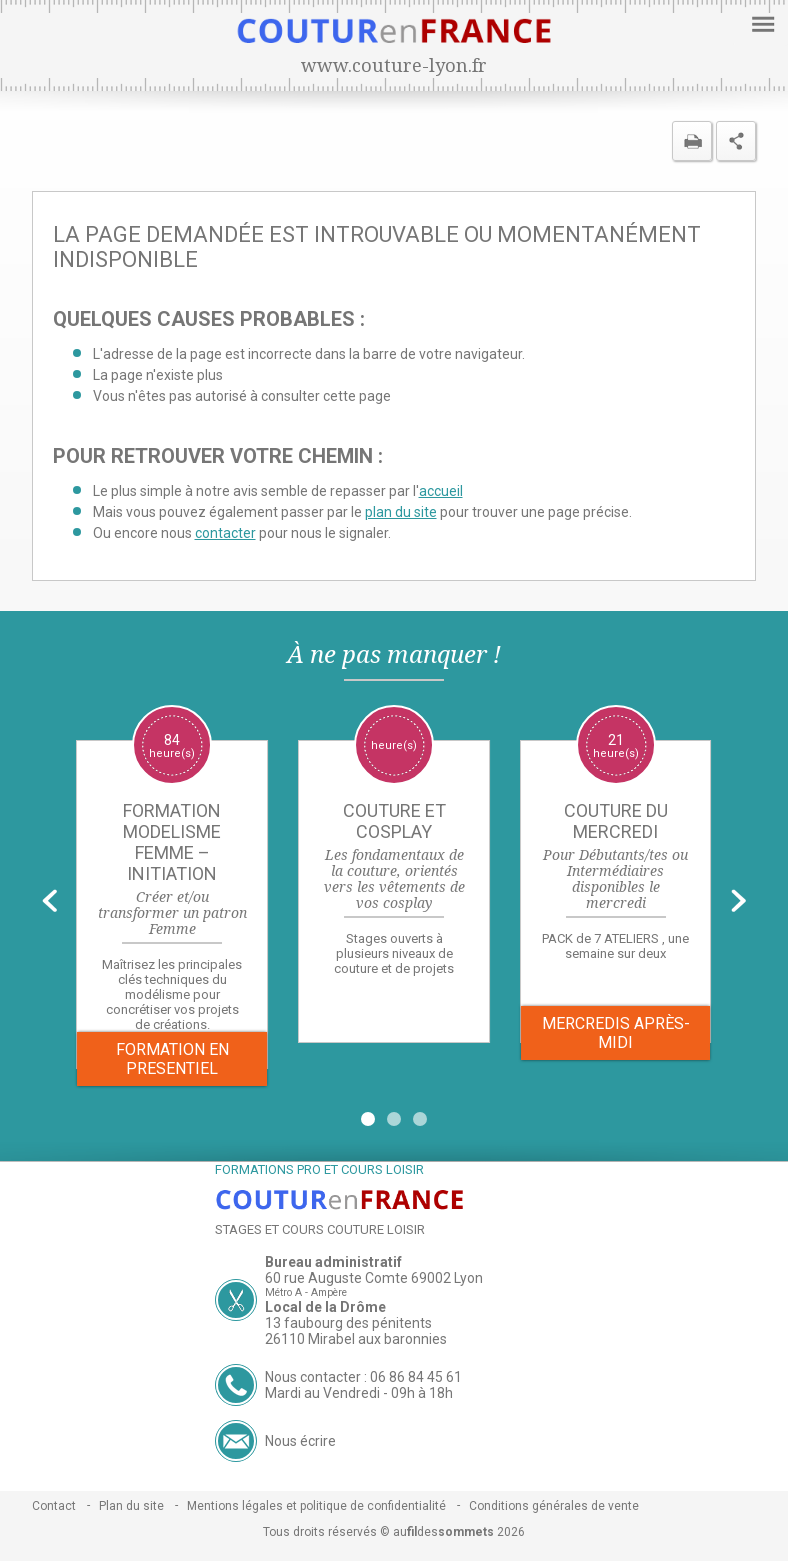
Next (738, 900)
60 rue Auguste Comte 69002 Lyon (374, 1278)
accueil (441, 491)
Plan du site (131, 1506)
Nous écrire (300, 1441)
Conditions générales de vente (554, 1506)
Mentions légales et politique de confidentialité (316, 1506)
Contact (54, 1506)
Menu (760, 23)
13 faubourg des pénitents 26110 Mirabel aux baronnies (356, 1331)
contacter (225, 533)
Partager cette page (736, 141)
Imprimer (692, 141)
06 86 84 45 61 (416, 1377)
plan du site (401, 512)
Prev (49, 900)
